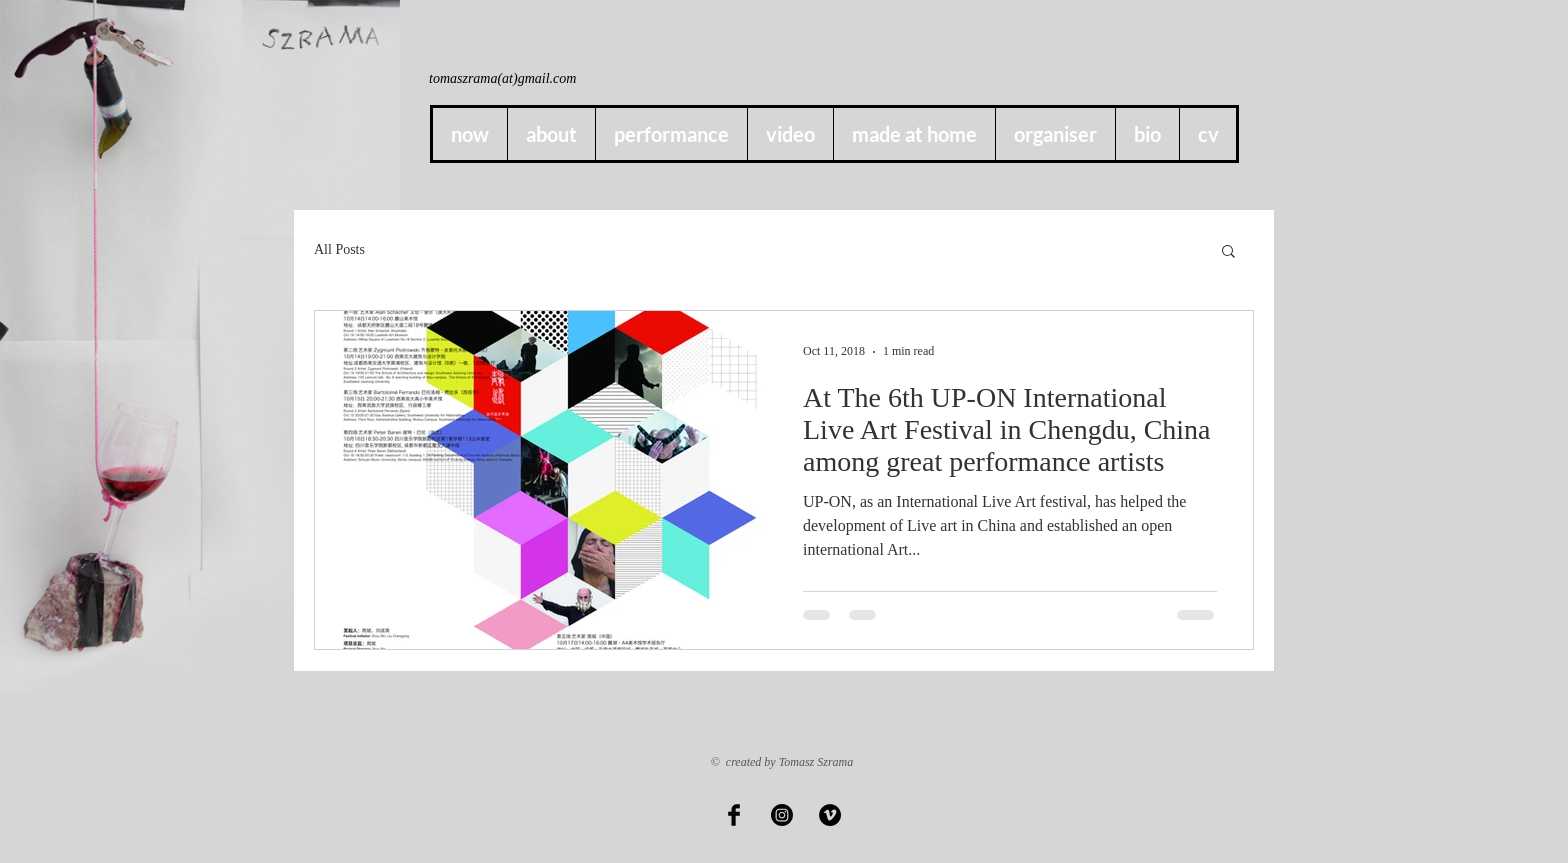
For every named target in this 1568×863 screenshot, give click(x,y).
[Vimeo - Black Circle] (830, 815)
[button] (914, 134)
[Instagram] (782, 815)
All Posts (339, 249)
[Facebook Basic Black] (734, 815)
